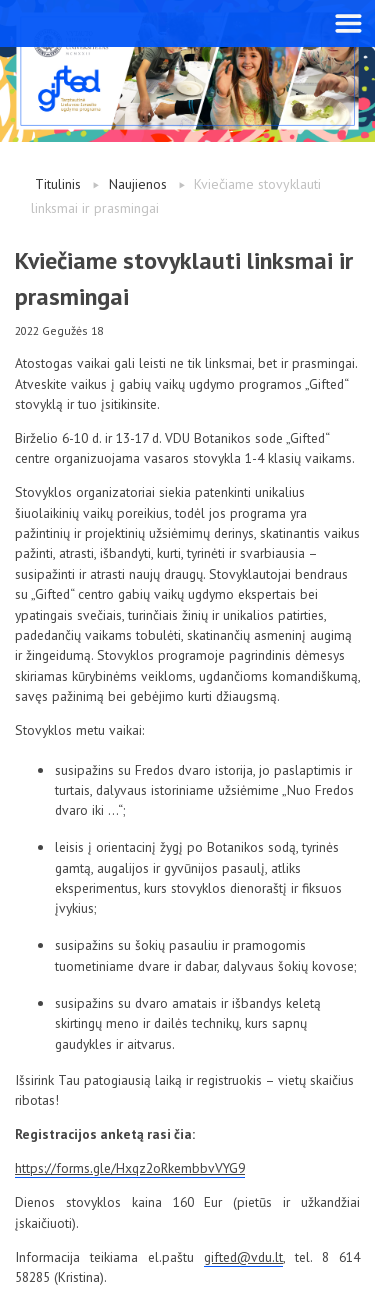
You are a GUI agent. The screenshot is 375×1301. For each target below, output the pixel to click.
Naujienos (138, 184)
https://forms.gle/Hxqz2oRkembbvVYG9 (130, 1168)
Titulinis (58, 184)
